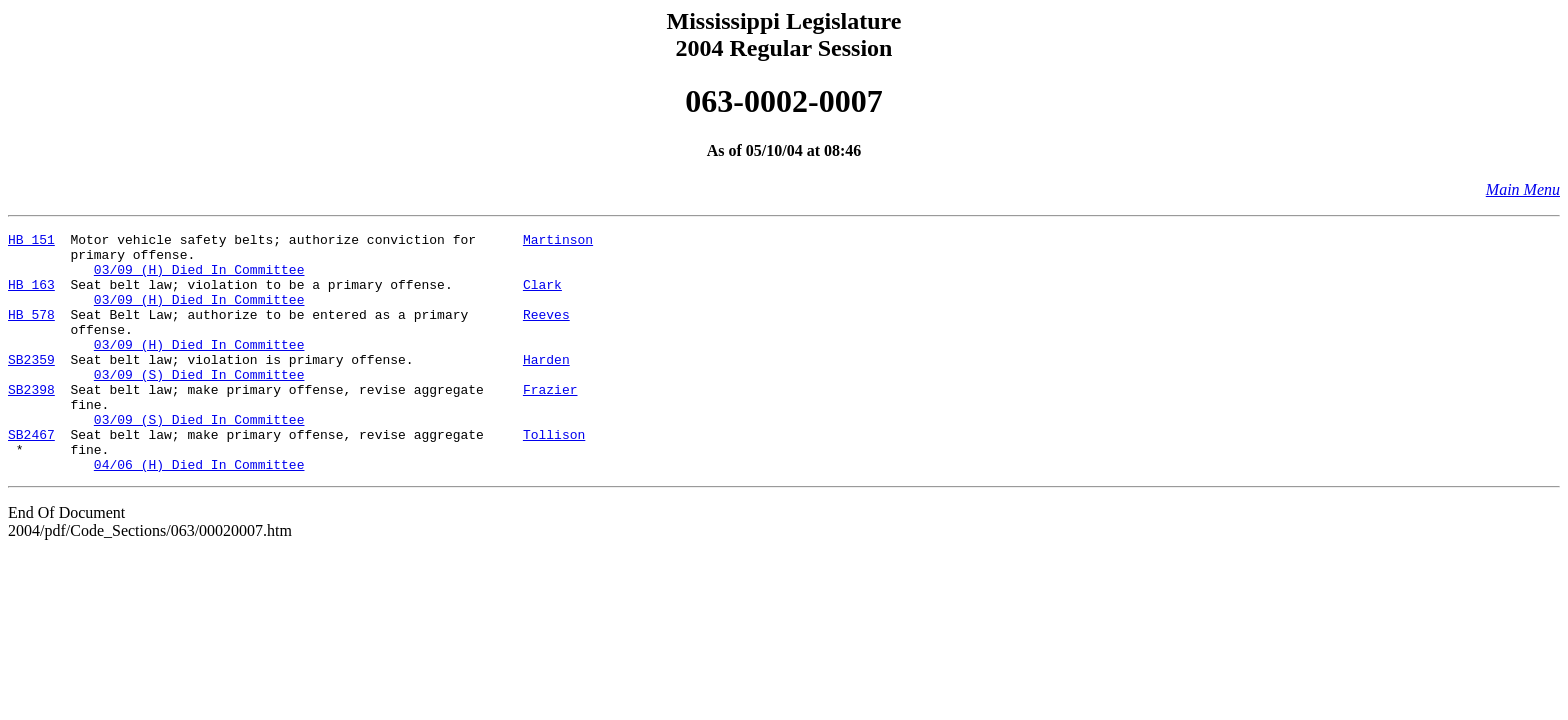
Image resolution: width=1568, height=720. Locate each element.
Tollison (554, 476)
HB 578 (31, 332)
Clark (542, 296)
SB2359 (31, 386)
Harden (546, 386)
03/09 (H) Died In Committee (199, 278)
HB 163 (31, 296)
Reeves (546, 332)
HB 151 (31, 242)
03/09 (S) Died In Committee (199, 404)
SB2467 (31, 476)
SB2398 (31, 422)
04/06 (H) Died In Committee (199, 512)
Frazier (550, 422)
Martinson (558, 242)
